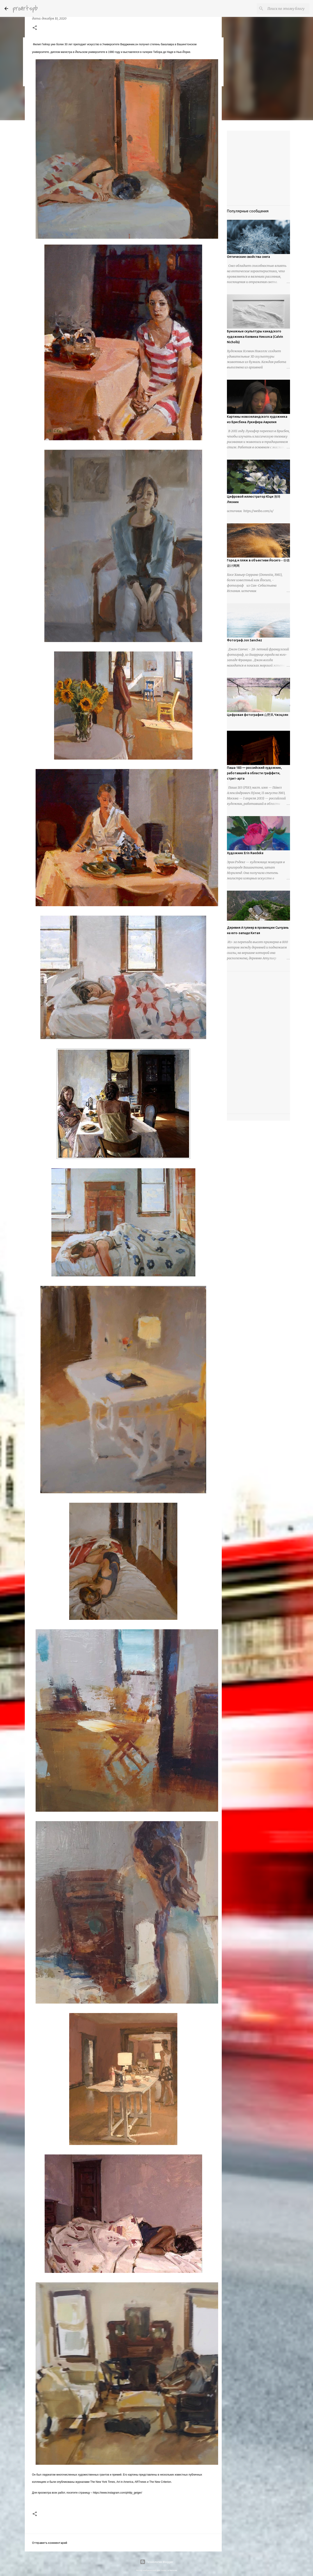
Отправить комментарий (49, 2542)
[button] (34, 28)
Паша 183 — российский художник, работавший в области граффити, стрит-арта (254, 773)
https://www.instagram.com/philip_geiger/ (117, 2492)
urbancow (172, 2570)
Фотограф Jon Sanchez (244, 640)
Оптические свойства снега (248, 257)
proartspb (25, 8)
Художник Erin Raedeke (245, 853)
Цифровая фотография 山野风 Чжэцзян (257, 715)
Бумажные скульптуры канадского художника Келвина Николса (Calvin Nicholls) (255, 336)
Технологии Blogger (156, 2561)
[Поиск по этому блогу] (285, 8)
